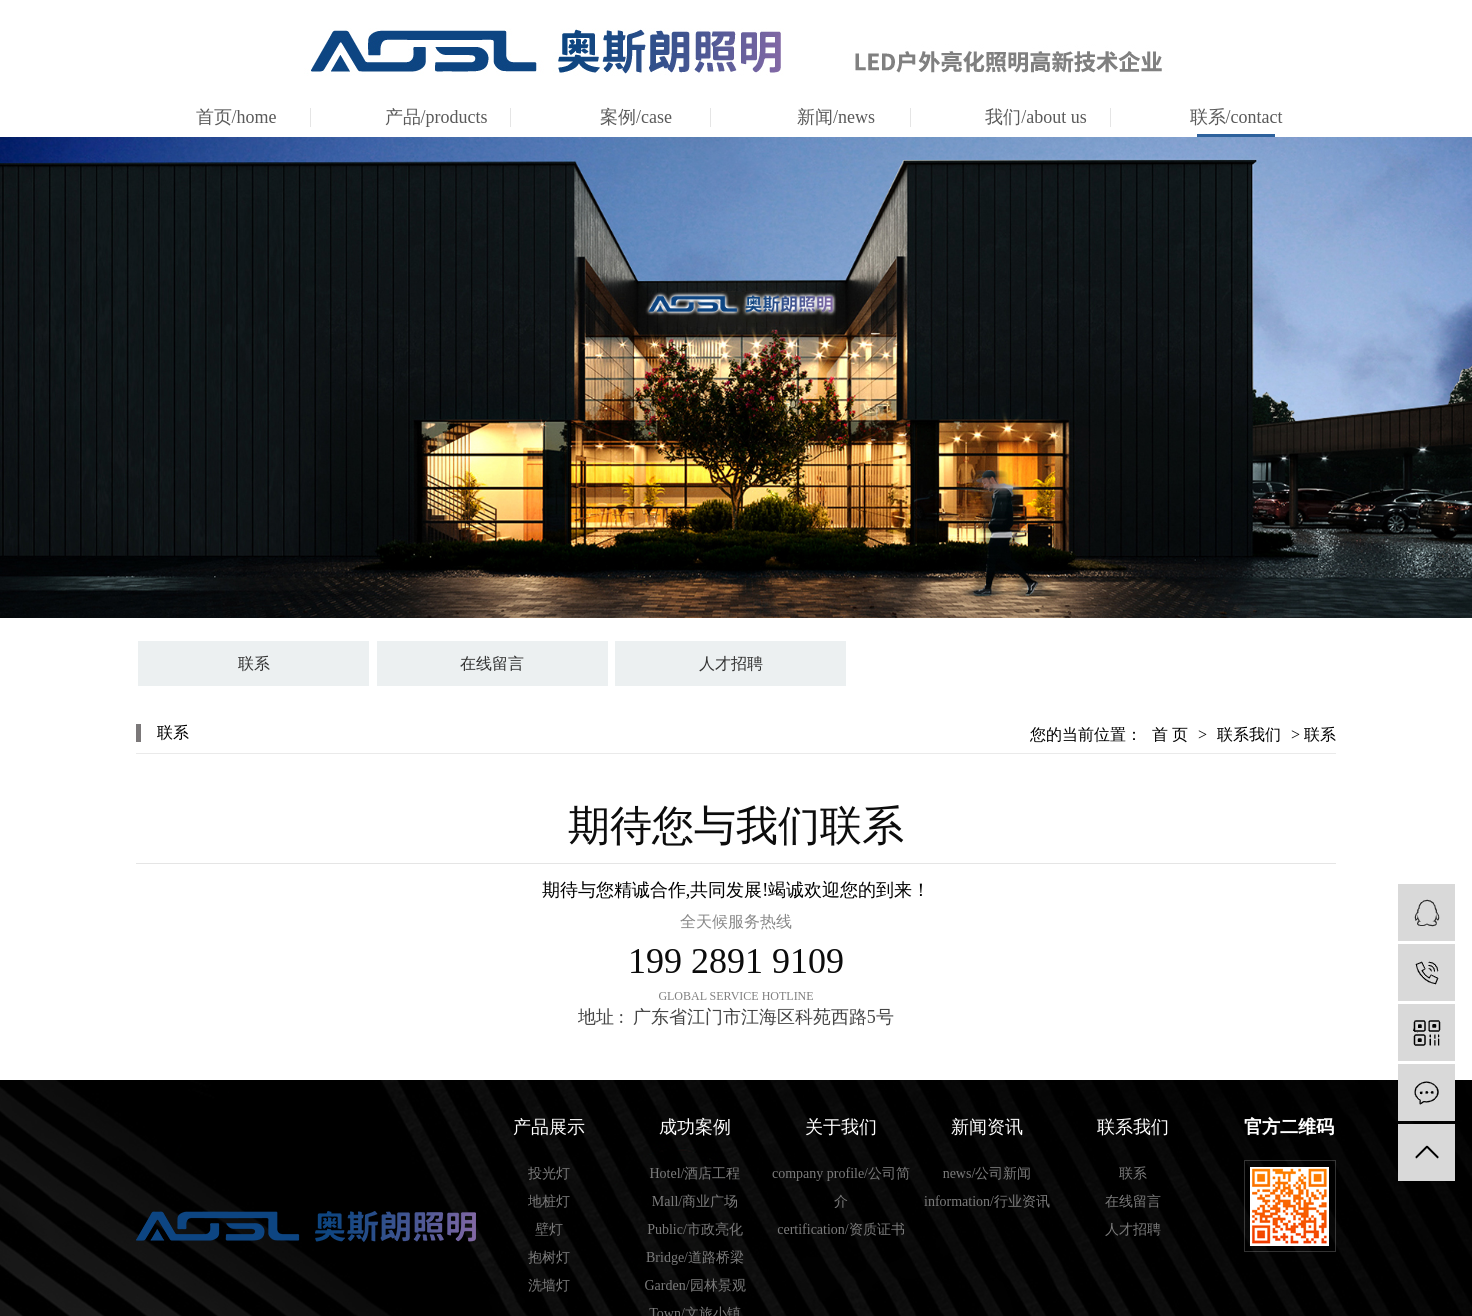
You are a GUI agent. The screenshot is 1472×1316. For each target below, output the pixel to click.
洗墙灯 (549, 1285)
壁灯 (549, 1229)
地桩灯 (549, 1201)
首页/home (236, 117)
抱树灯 (549, 1257)
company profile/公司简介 (841, 1187)
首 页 (1170, 734)
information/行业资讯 (987, 1201)
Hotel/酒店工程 (695, 1173)
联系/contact (1236, 117)
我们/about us (1036, 117)
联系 (254, 663)
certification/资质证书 (841, 1229)
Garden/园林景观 (694, 1285)
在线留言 (492, 663)
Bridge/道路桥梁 (695, 1257)
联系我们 (1249, 734)
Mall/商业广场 (695, 1201)
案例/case (636, 117)
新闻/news (836, 117)
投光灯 (549, 1173)
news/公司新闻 (987, 1173)
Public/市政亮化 (695, 1229)
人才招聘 (731, 663)
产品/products (436, 117)
